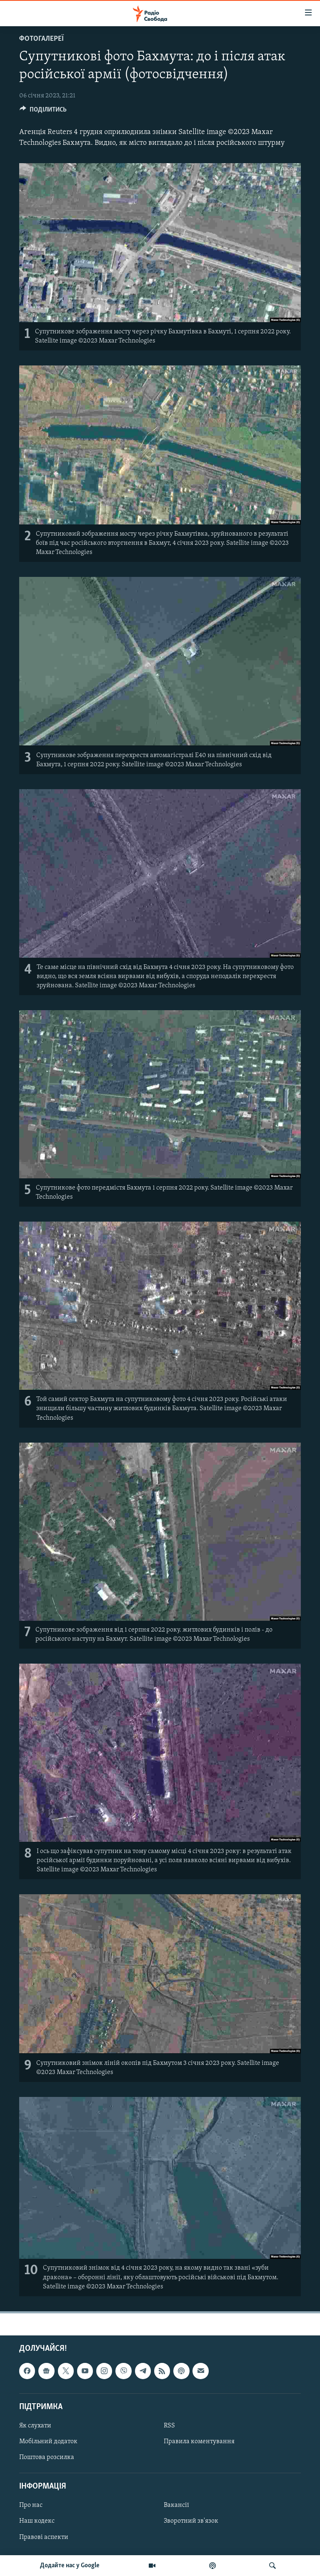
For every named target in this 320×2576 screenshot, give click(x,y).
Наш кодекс (37, 2521)
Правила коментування (199, 2441)
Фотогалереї (41, 39)
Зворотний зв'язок (191, 2521)
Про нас (30, 2505)
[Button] (43, 111)
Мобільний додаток (48, 2441)
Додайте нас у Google (70, 2565)
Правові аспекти (43, 2537)
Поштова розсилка (46, 2457)
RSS (169, 2425)
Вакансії (176, 2505)
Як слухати (35, 2425)
